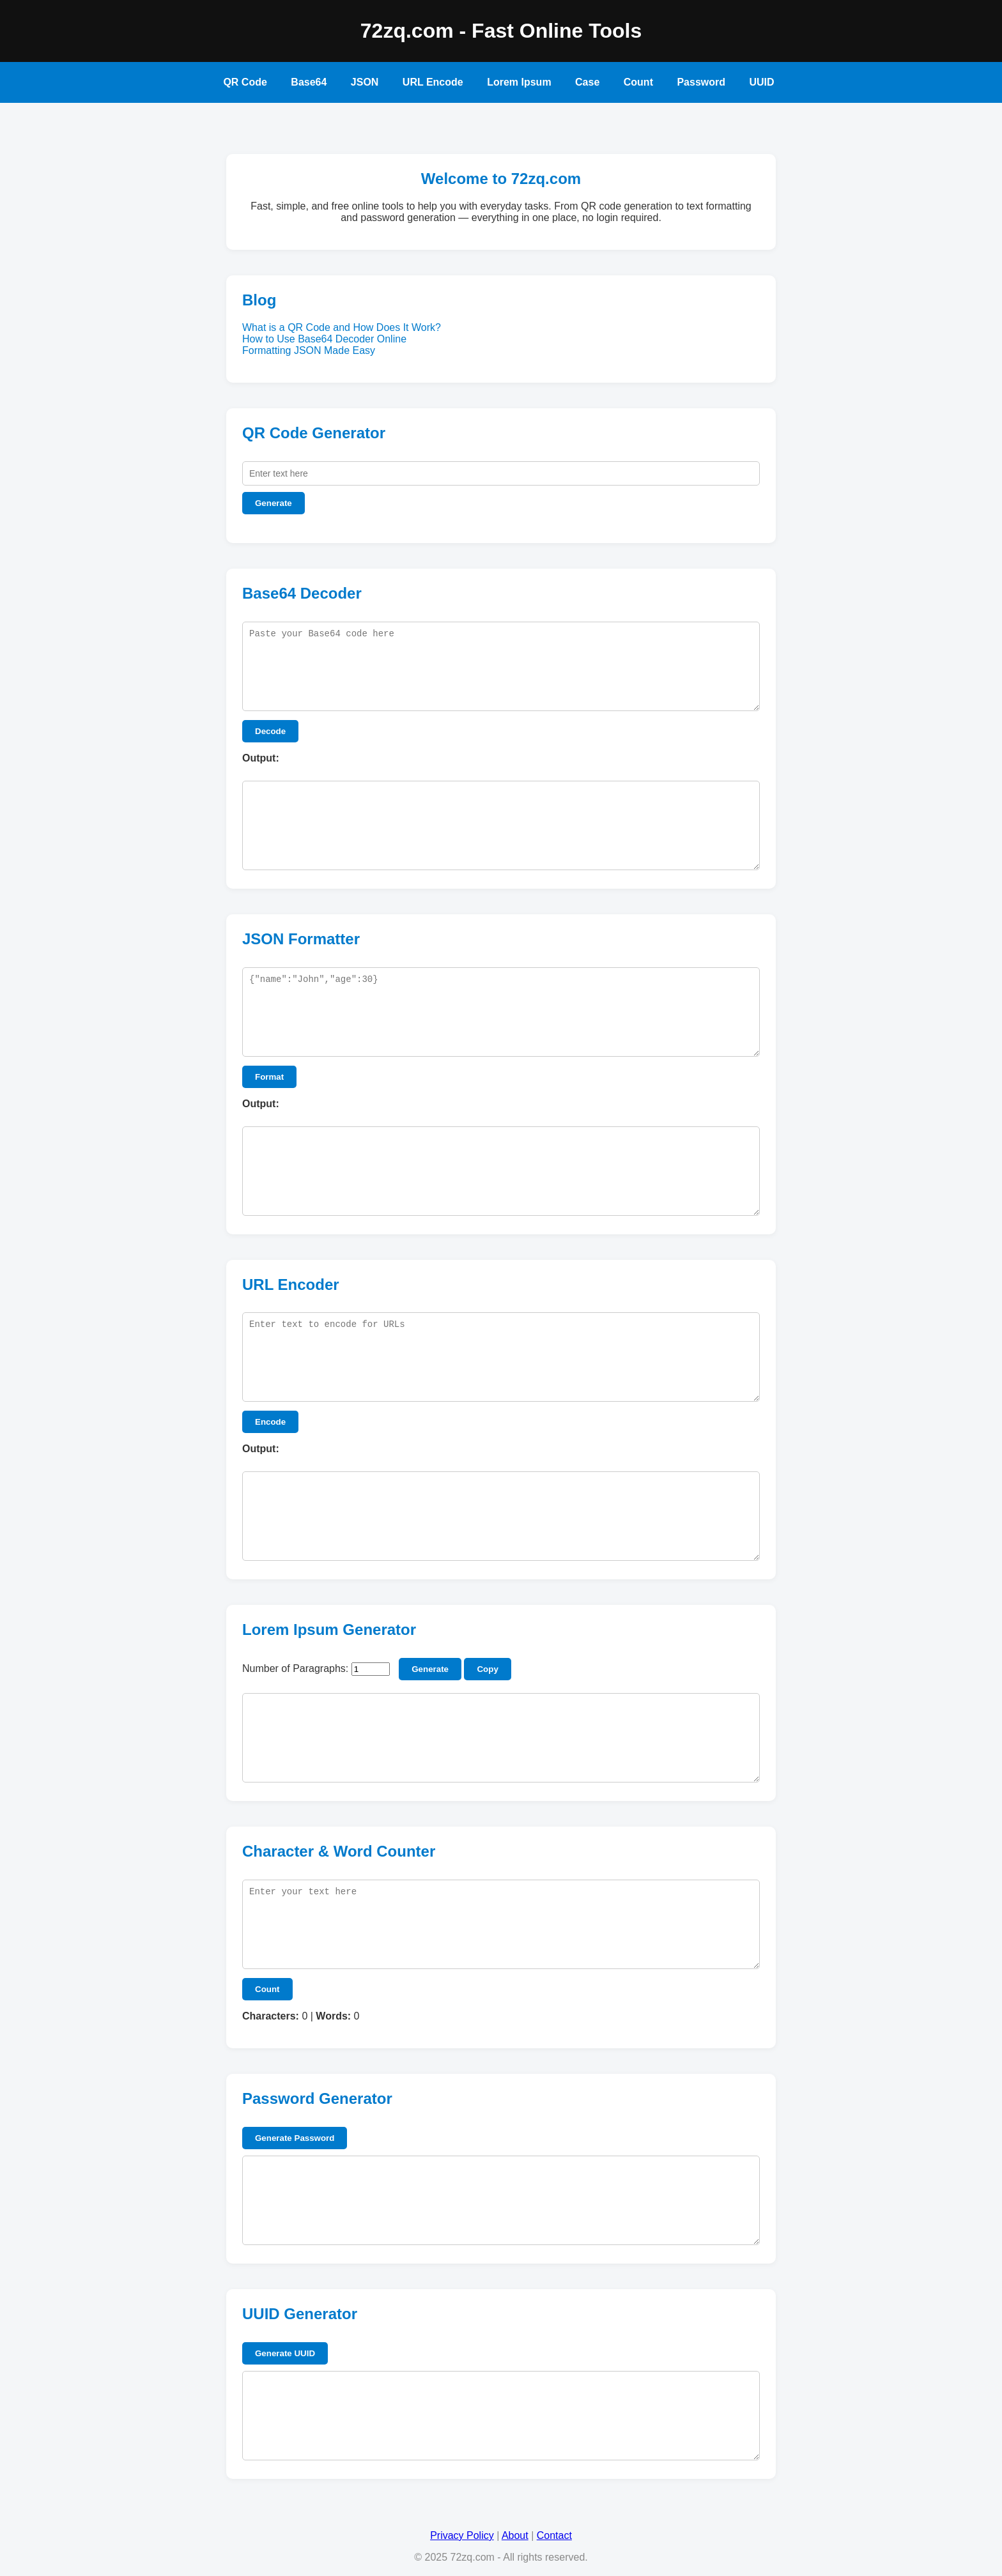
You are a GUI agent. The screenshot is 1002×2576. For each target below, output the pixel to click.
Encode (270, 1422)
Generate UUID (285, 2353)
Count (638, 82)
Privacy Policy (462, 2535)
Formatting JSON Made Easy (308, 350)
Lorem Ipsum (519, 82)
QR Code (244, 82)
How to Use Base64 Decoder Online (324, 339)
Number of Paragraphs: (295, 1668)
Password (701, 82)
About (515, 2535)
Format (269, 1077)
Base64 (309, 82)
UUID (761, 82)
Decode (270, 731)
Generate (273, 503)
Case (587, 82)
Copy (487, 1669)
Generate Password (294, 2138)
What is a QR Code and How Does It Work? (341, 327)
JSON (365, 82)
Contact (554, 2535)
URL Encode (433, 82)
